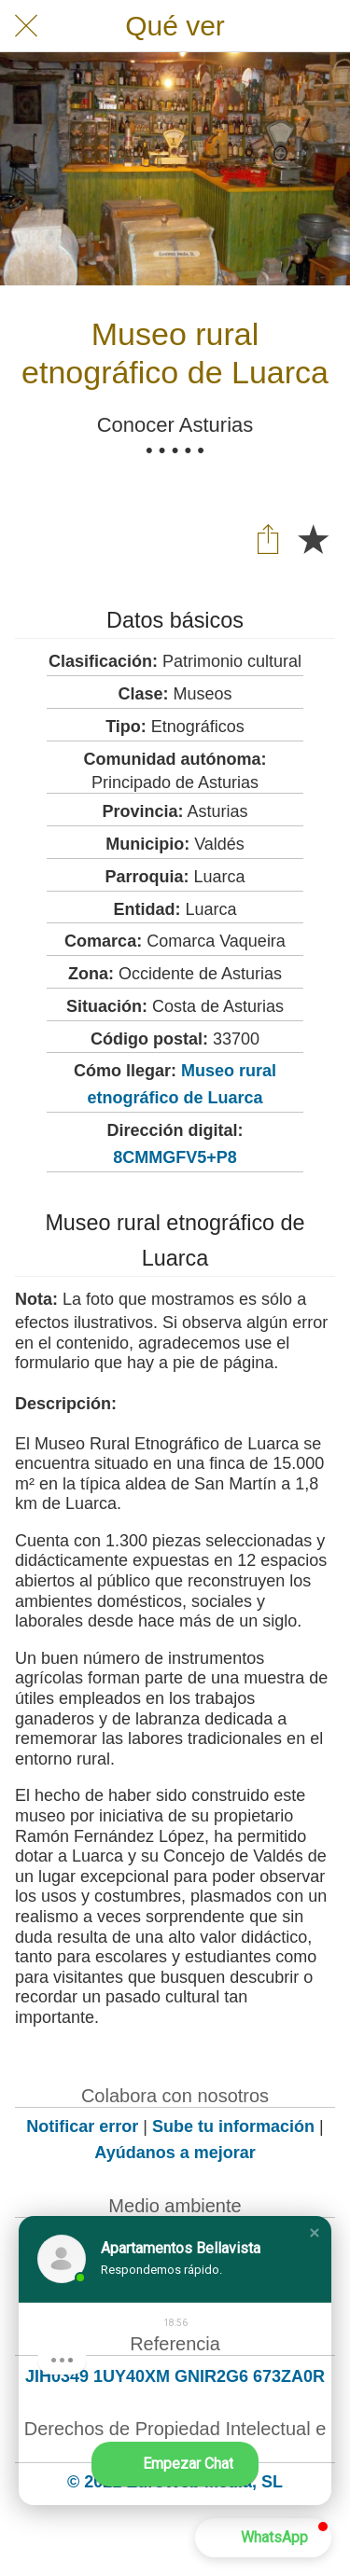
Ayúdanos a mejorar (174, 2152)
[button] (314, 2232)
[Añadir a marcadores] (312, 538)
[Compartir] (267, 538)
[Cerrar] (26, 26)
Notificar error (82, 2126)
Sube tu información (233, 2126)
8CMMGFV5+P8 (175, 1157)
